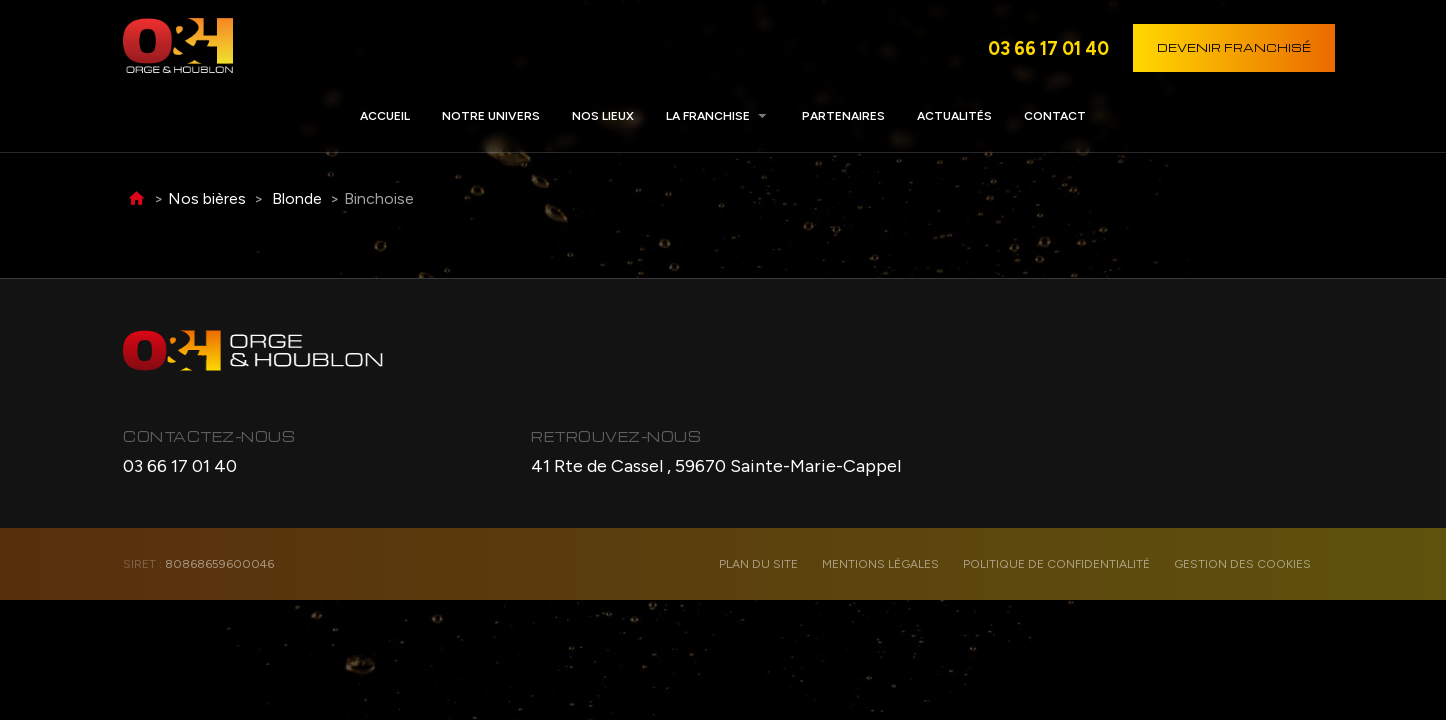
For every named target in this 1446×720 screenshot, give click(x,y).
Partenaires (843, 116)
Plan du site (758, 564)
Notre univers (491, 116)
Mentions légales (880, 564)
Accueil (385, 116)
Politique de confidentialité (1056, 564)
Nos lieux (603, 116)
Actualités (954, 116)
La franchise (708, 116)
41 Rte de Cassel (716, 466)
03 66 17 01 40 (1048, 48)
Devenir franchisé (1234, 47)
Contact (1055, 116)
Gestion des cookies (1242, 564)
